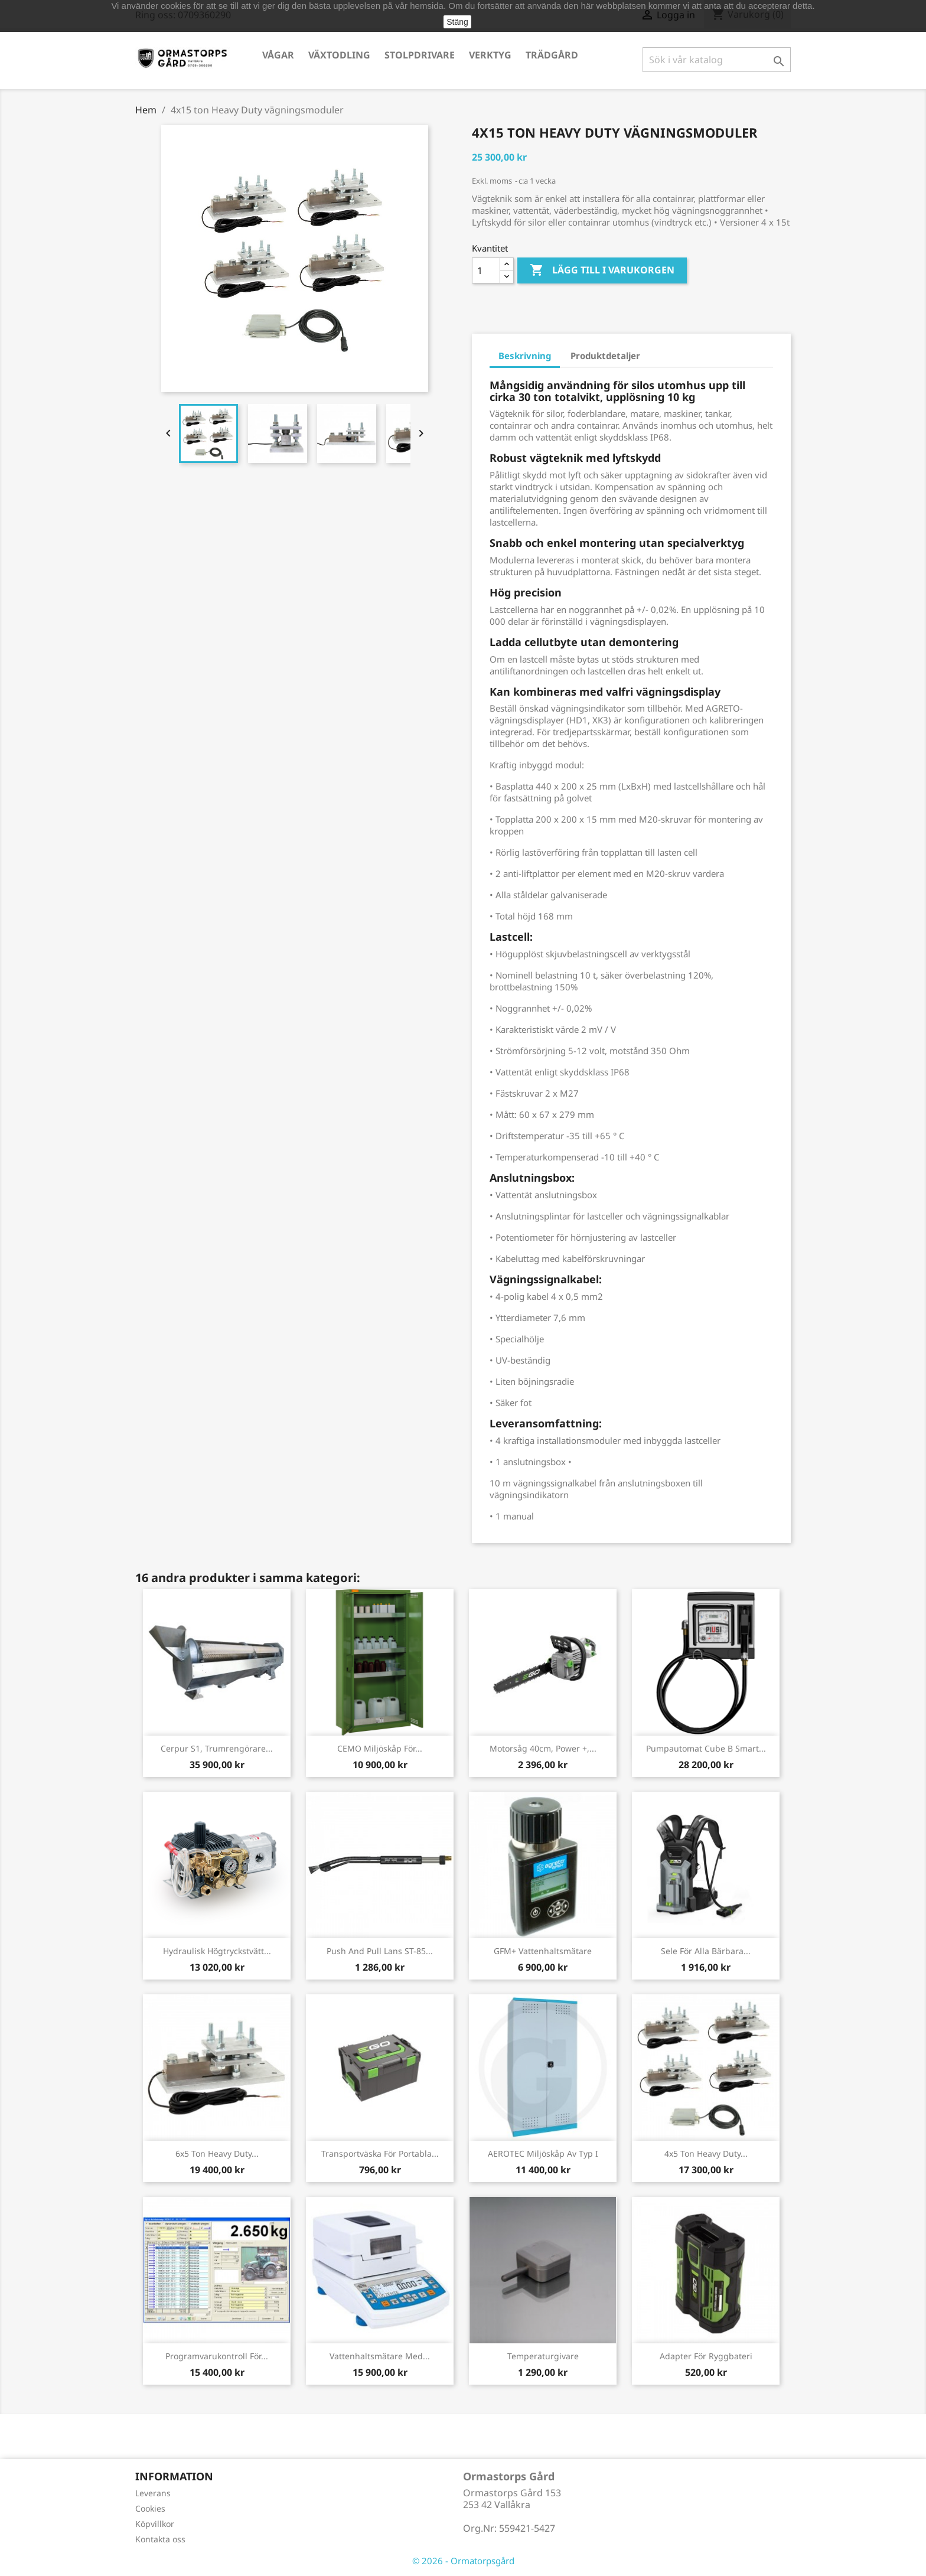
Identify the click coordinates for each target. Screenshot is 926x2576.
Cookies (150, 2508)
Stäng (457, 22)
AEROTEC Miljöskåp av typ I (543, 2153)
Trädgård (552, 54)
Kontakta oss (160, 2539)
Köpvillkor (154, 2523)
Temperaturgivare (543, 2356)
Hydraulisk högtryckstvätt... (217, 1951)
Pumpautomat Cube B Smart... (706, 1748)
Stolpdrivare (419, 54)
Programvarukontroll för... (216, 2356)
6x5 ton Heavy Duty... (217, 2153)
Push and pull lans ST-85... (380, 1951)
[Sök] (717, 59)
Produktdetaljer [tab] (605, 355)
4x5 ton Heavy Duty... (706, 2153)
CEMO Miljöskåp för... (379, 1748)
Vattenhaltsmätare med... (380, 2356)
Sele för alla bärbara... (706, 1951)
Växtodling (339, 54)
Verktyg (490, 54)
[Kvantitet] (486, 270)
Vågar (278, 54)
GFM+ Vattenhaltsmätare (543, 1951)
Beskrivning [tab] (524, 355)
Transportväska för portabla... (380, 2153)
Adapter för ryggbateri (706, 2356)
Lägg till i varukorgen (602, 270)
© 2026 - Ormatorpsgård (463, 2561)
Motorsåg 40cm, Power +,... (543, 1748)
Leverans (153, 2493)
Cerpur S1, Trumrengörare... (217, 1748)
